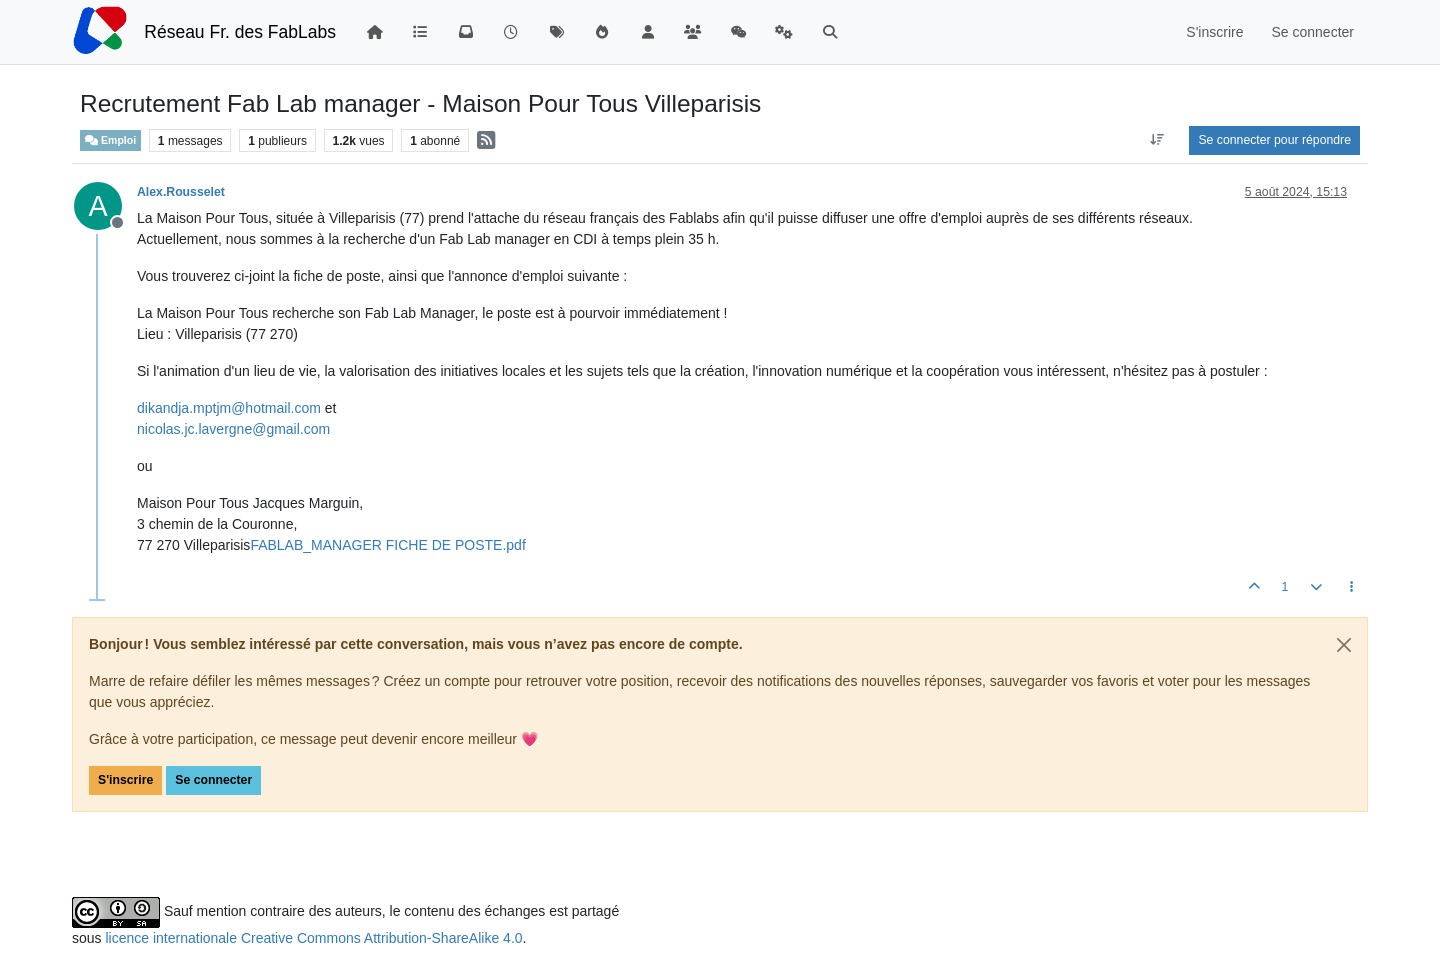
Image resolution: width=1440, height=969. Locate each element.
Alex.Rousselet (181, 192)
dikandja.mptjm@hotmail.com (229, 408)
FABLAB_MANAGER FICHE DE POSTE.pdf (387, 545)
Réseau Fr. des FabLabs (240, 32)
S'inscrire (125, 780)
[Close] (1344, 645)
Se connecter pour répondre (1274, 140)
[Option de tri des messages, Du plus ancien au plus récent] (1156, 140)
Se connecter (213, 780)
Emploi (110, 140)
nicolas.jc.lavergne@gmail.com (233, 429)
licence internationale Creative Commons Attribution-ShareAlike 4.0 (313, 938)
